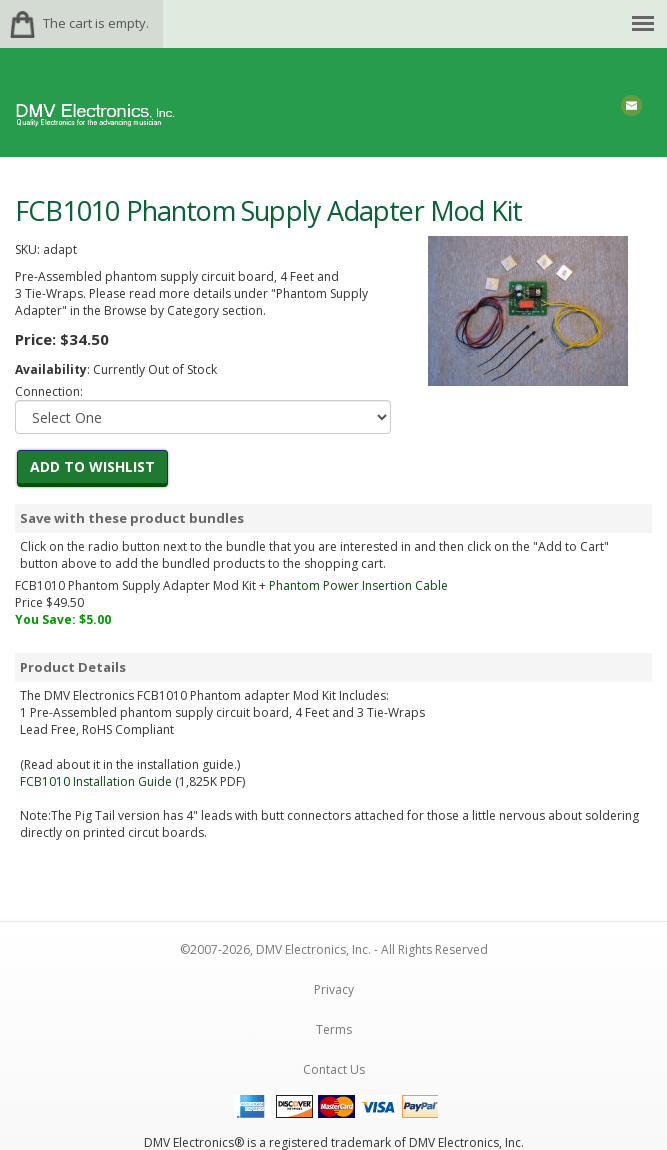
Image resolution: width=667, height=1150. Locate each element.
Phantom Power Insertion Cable (358, 585)
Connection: (49, 391)
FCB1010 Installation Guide (96, 781)
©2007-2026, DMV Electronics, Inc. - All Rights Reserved (334, 949)
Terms (334, 1029)
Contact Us (334, 1069)
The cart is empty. (96, 23)
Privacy (334, 989)
